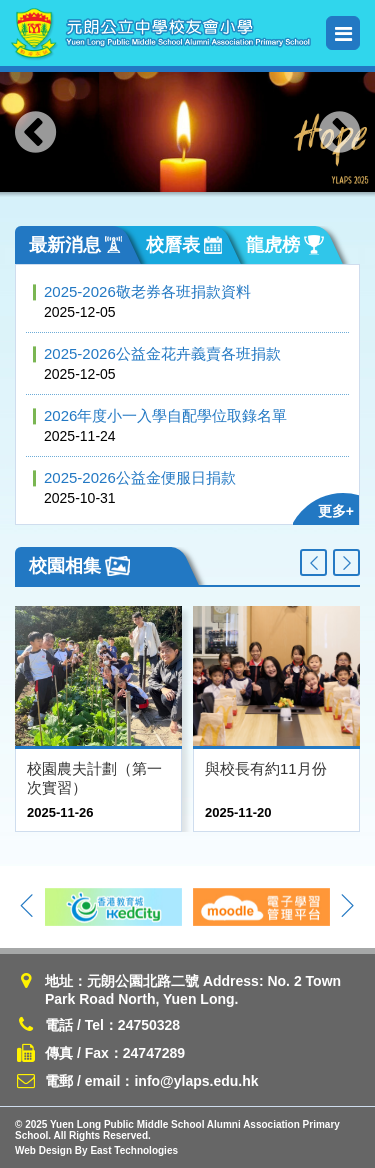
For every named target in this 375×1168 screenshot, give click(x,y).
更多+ (336, 511)
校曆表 (184, 245)
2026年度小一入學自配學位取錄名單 (165, 415)
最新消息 (75, 245)
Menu (343, 33)
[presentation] (35, 132)
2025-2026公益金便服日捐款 (140, 477)
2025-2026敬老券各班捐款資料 (147, 291)
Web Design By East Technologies (96, 1150)
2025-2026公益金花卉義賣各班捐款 (162, 353)
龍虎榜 (285, 245)
